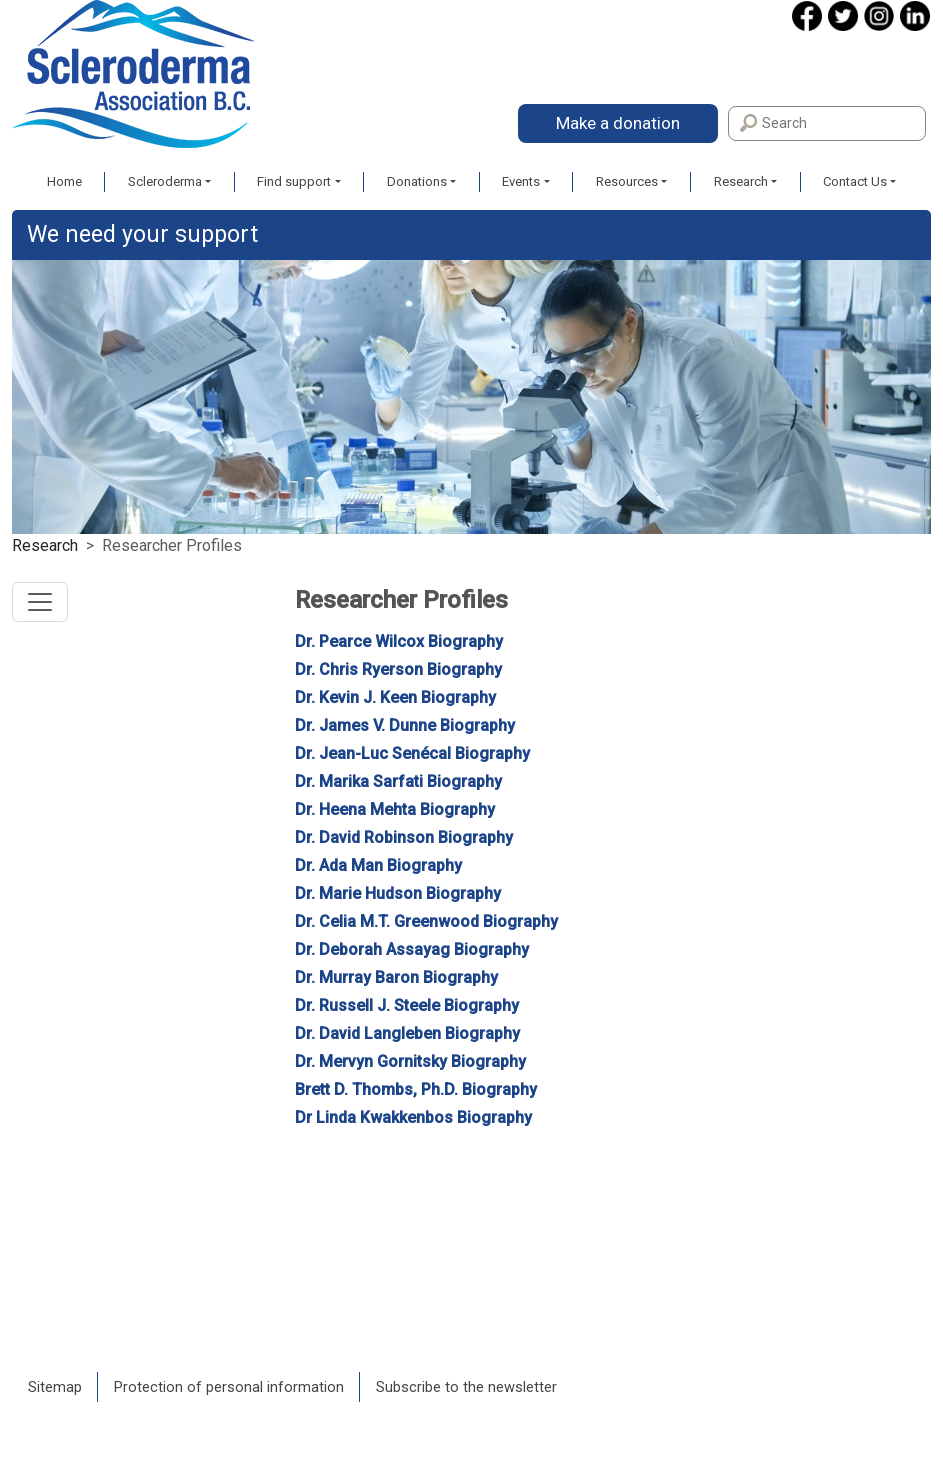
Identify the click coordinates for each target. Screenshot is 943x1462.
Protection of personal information (229, 1387)
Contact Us (855, 181)
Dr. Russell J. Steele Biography (407, 1005)
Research (741, 181)
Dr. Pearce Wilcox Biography (399, 641)
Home (64, 181)
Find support (294, 181)
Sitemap (55, 1387)
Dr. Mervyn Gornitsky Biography (410, 1061)
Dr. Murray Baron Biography (396, 977)
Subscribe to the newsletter (466, 1387)
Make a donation (618, 123)
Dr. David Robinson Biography (404, 837)
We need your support (142, 234)
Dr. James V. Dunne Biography (405, 725)
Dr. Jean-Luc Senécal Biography (412, 753)
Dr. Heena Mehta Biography (395, 809)
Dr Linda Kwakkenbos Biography (413, 1117)
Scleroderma (165, 181)
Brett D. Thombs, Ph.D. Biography (416, 1089)
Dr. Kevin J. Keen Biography (395, 697)
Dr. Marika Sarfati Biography (398, 781)
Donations (417, 181)
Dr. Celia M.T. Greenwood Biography (426, 921)
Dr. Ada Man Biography (378, 865)
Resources (627, 181)
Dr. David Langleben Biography (407, 1033)
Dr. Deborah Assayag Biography (412, 949)
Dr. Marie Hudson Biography (398, 893)
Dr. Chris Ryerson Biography (398, 669)
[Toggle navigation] (40, 602)
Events (521, 181)
